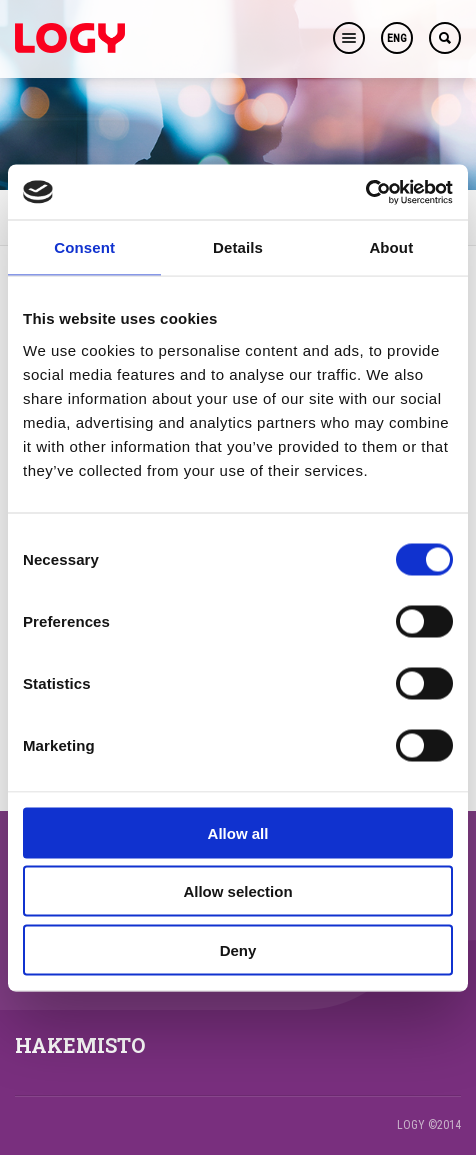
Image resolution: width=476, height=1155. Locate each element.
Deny (238, 949)
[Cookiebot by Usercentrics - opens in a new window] (365, 192)
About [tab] (391, 247)
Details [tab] (238, 247)
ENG (397, 38)
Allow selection (237, 891)
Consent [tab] (84, 247)
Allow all (238, 832)
